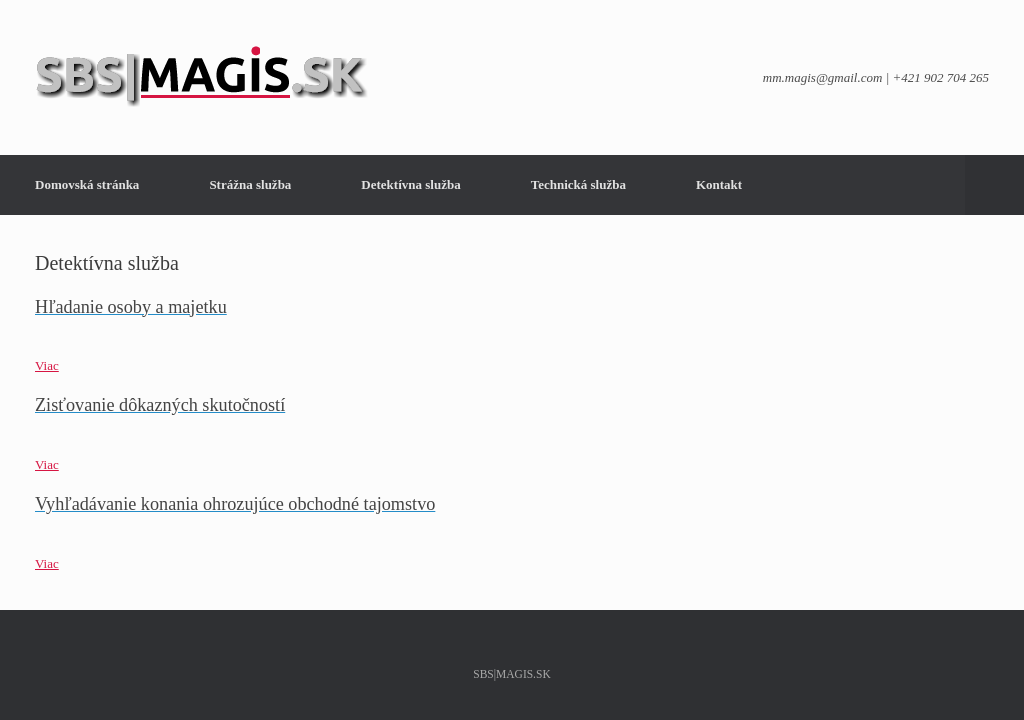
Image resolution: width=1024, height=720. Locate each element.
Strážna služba (250, 184)
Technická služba (578, 184)
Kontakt (719, 184)
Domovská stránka (87, 184)
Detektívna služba (410, 184)
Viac (47, 365)
